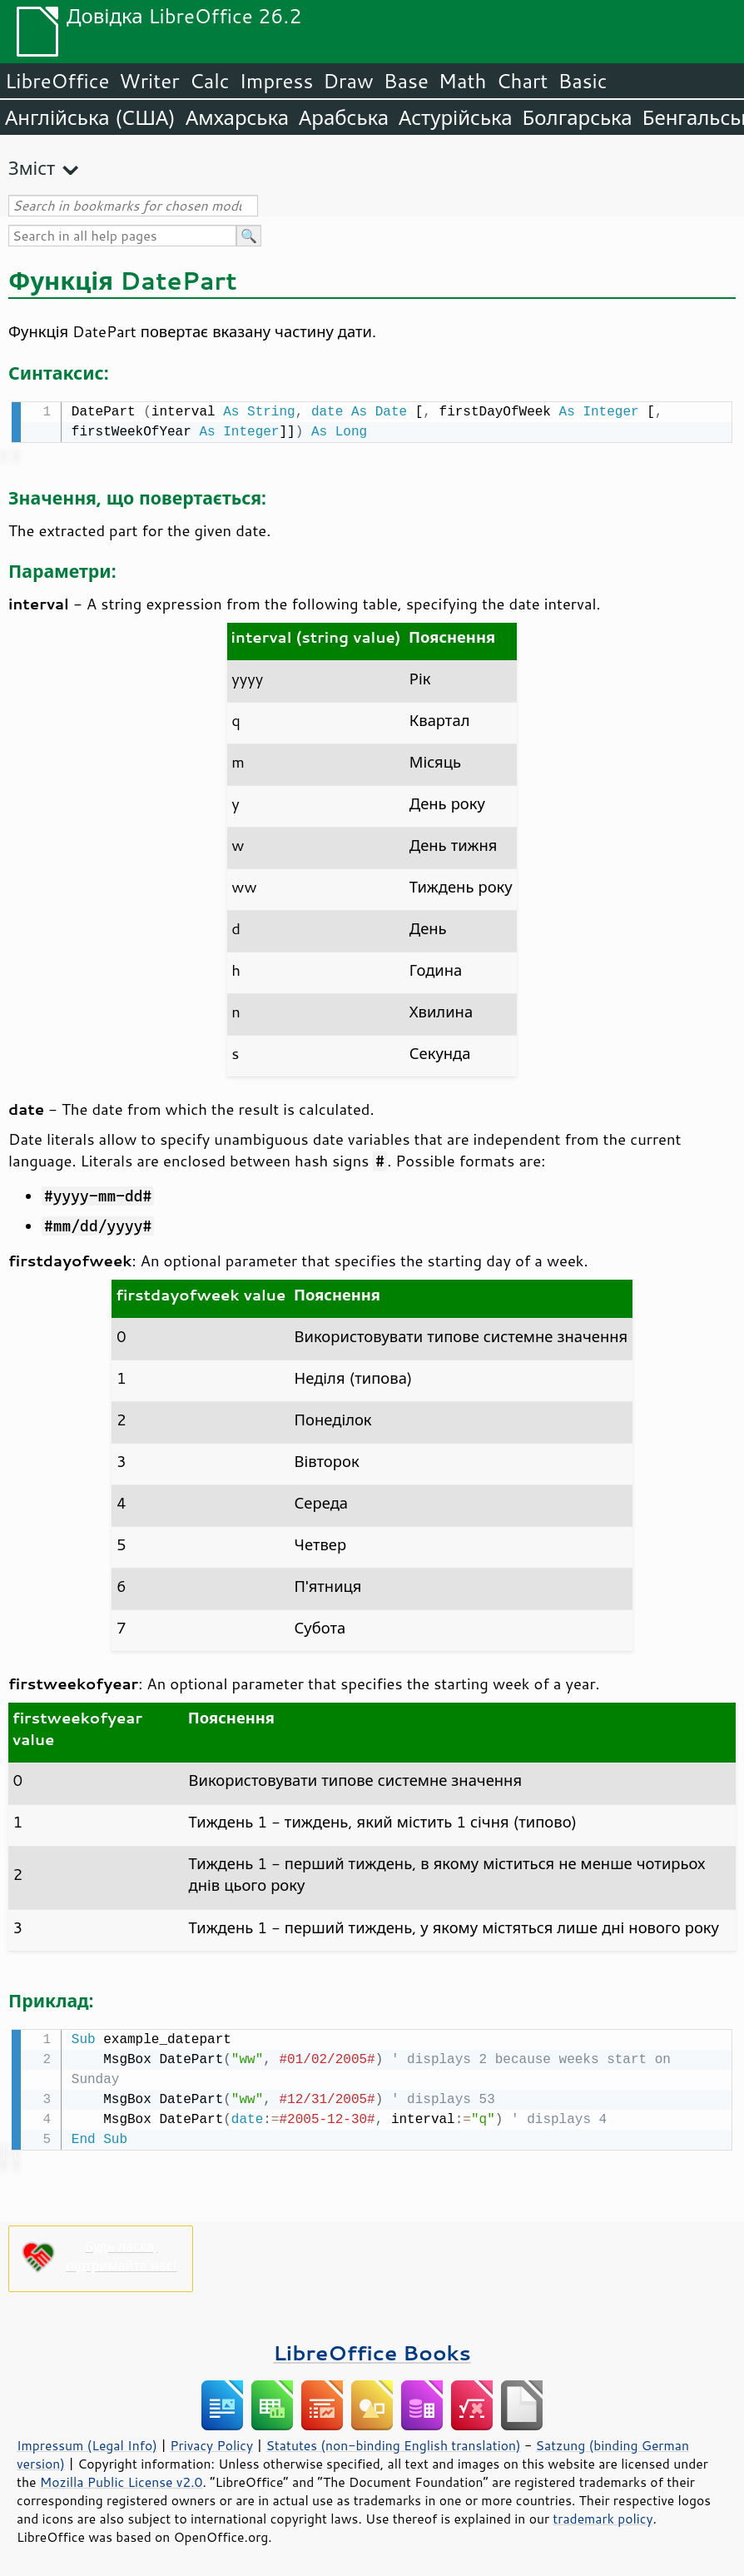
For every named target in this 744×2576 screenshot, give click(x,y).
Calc (210, 81)
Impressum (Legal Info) (87, 2442)
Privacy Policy (211, 2442)
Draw (348, 81)
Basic (582, 81)
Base (406, 81)
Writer (149, 81)
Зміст (31, 168)
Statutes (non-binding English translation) (392, 2442)
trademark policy (602, 2515)
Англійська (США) (90, 117)
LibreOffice (57, 81)
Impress (277, 81)
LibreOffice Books (372, 2349)
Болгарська (577, 117)
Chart (522, 81)
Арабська (344, 117)
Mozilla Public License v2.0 (121, 2478)
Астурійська (456, 117)
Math (463, 81)
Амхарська (237, 117)
